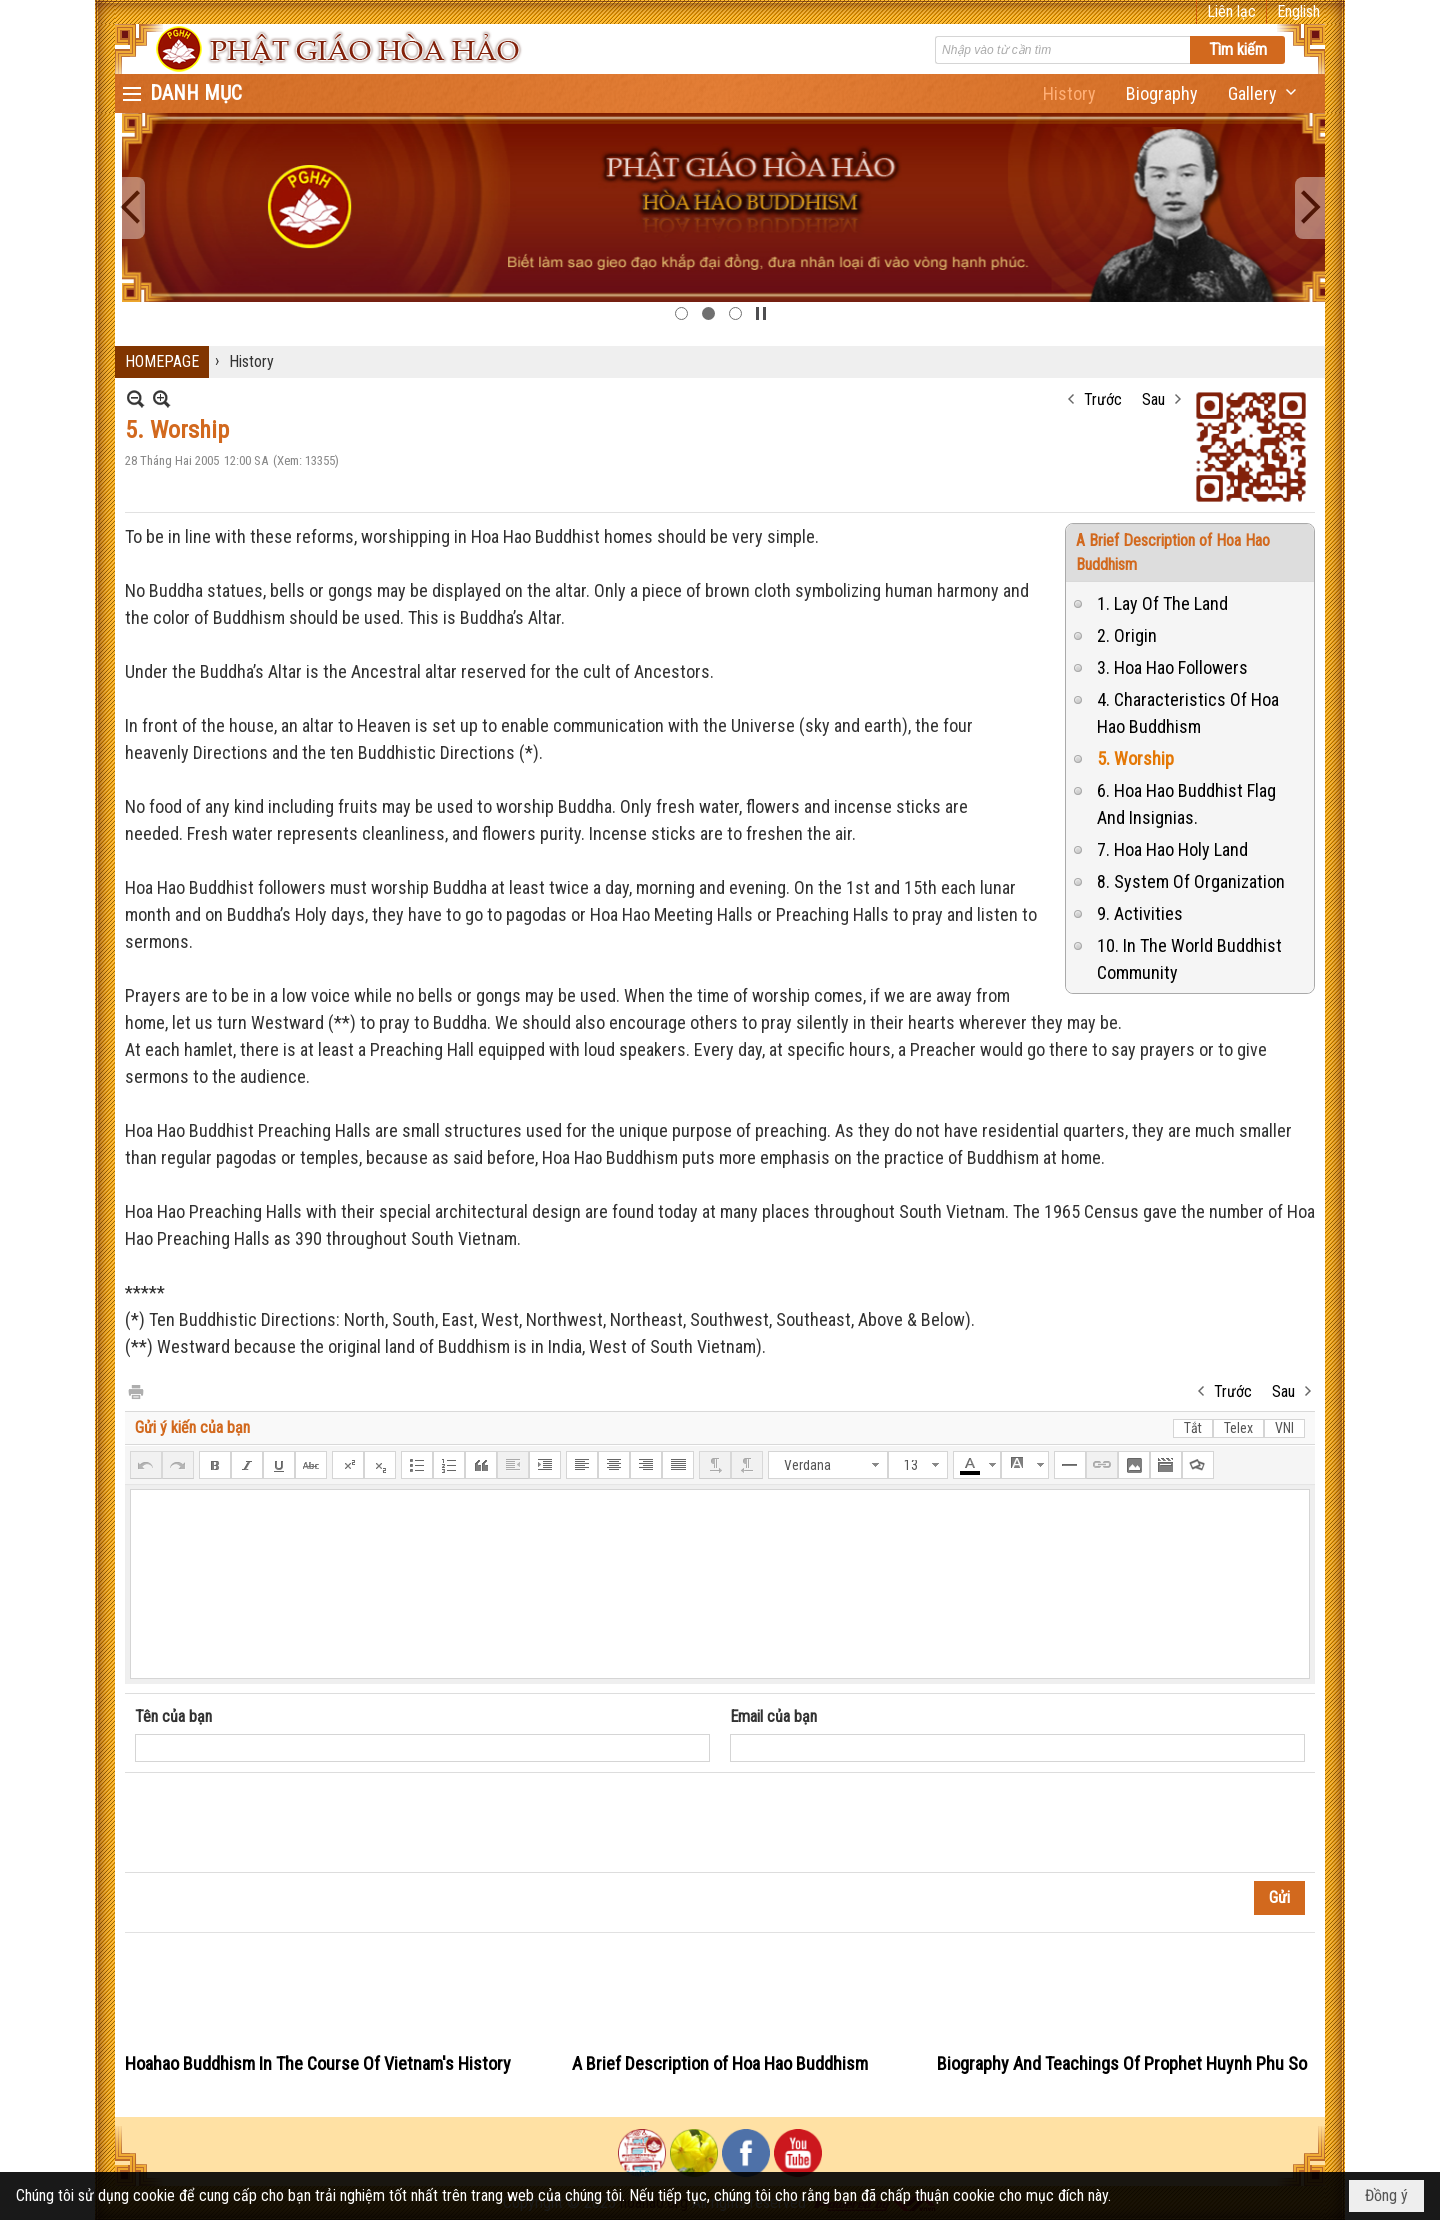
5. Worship (1135, 758)
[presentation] (287, 1823)
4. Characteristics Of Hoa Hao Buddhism (1188, 713)
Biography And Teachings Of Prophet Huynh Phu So (1122, 2063)
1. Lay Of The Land (1162, 603)
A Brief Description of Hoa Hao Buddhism (720, 2063)
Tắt (1193, 1428)
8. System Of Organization (1191, 881)
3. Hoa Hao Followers (1172, 667)
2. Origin (1127, 635)
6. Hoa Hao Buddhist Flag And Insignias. (1186, 804)
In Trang (135, 1390)
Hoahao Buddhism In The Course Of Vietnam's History (318, 2063)
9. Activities (1140, 913)
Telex (1238, 1428)
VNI (1284, 1428)
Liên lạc (1231, 11)
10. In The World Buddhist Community (1189, 959)
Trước (1103, 399)
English (1298, 11)
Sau (1153, 399)
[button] (1264, 93)
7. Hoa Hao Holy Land (1172, 849)
